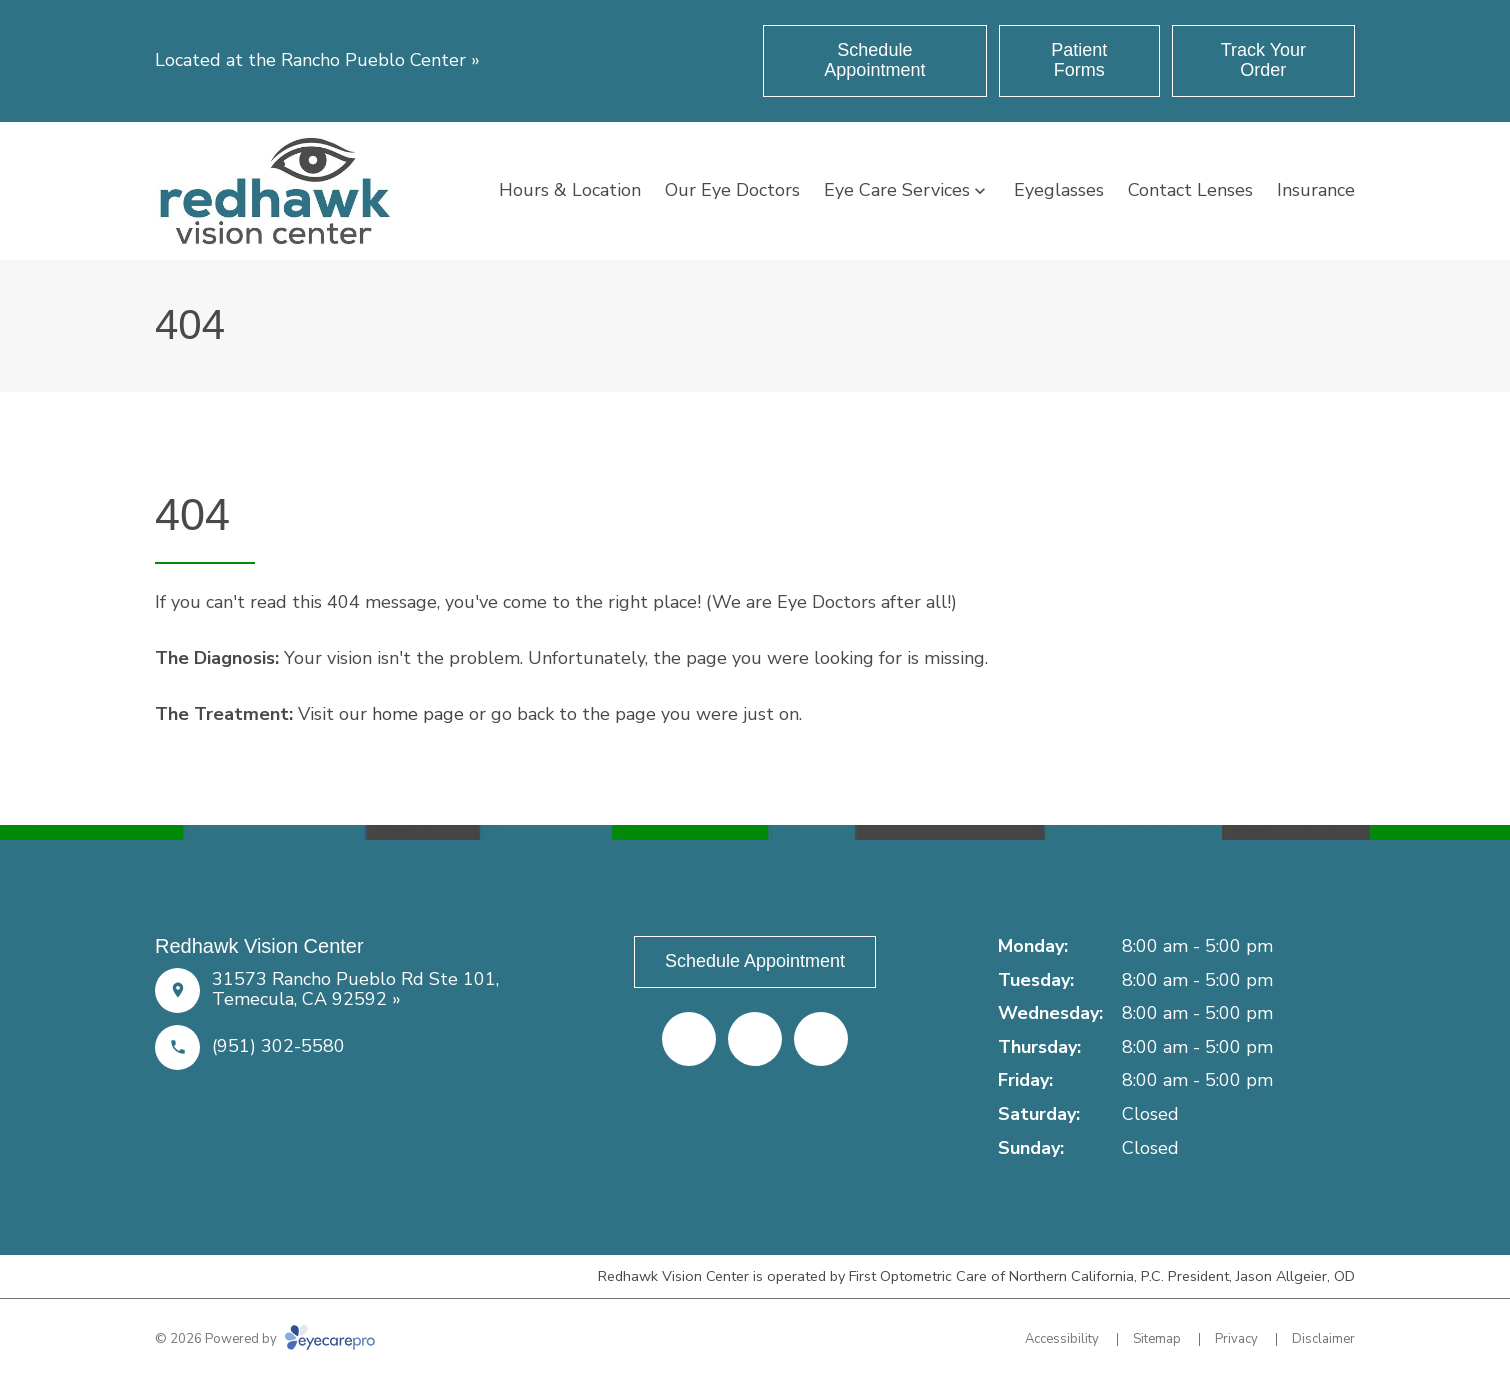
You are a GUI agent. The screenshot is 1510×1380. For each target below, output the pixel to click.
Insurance (1316, 190)
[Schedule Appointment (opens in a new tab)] (875, 61)
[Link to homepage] (275, 191)
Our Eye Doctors (732, 190)
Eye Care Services (897, 190)
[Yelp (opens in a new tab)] (755, 1039)
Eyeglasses (1059, 190)
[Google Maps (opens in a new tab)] (821, 1039)
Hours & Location (570, 190)
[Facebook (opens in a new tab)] (689, 1039)
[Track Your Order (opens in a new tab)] (1263, 61)
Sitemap (1157, 1339)
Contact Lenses (1190, 190)
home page (418, 714)
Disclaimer (1323, 1339)
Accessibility (1062, 1339)
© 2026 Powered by (265, 1339)
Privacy (1236, 1339)
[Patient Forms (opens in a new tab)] (1079, 61)
